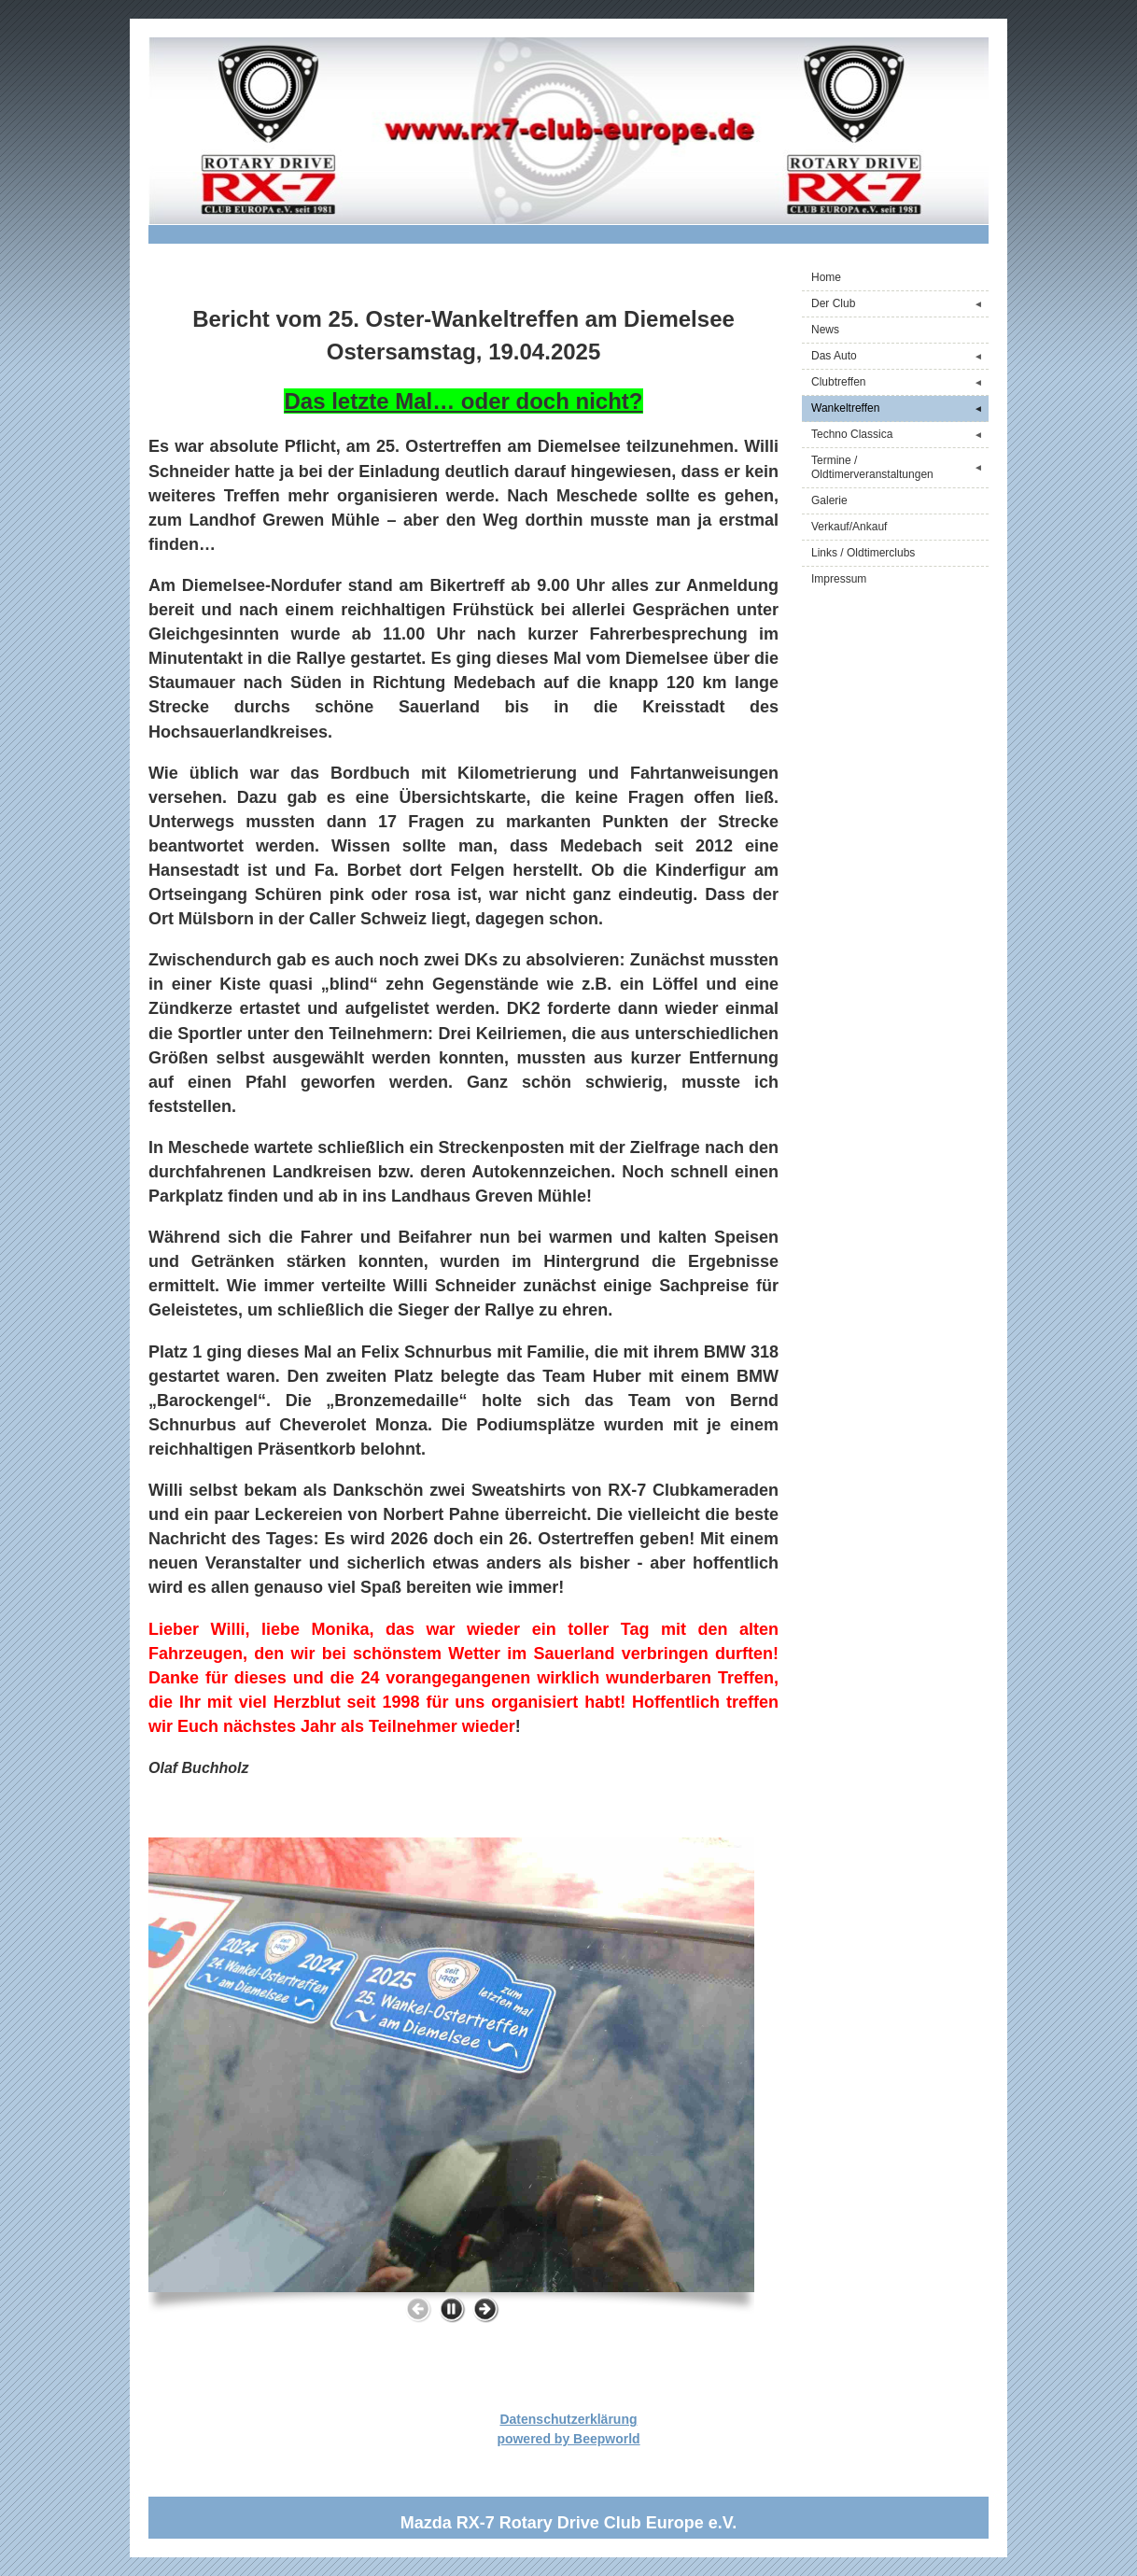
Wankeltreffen (900, 408)
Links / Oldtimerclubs (863, 552)
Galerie (829, 500)
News (825, 329)
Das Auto (900, 356)
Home (826, 277)
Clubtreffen (900, 382)
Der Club (900, 304)
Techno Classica (900, 435)
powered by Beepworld (568, 2438)
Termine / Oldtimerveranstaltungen (900, 467)
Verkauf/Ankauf (849, 526)
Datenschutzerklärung (568, 2419)
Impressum (838, 578)
